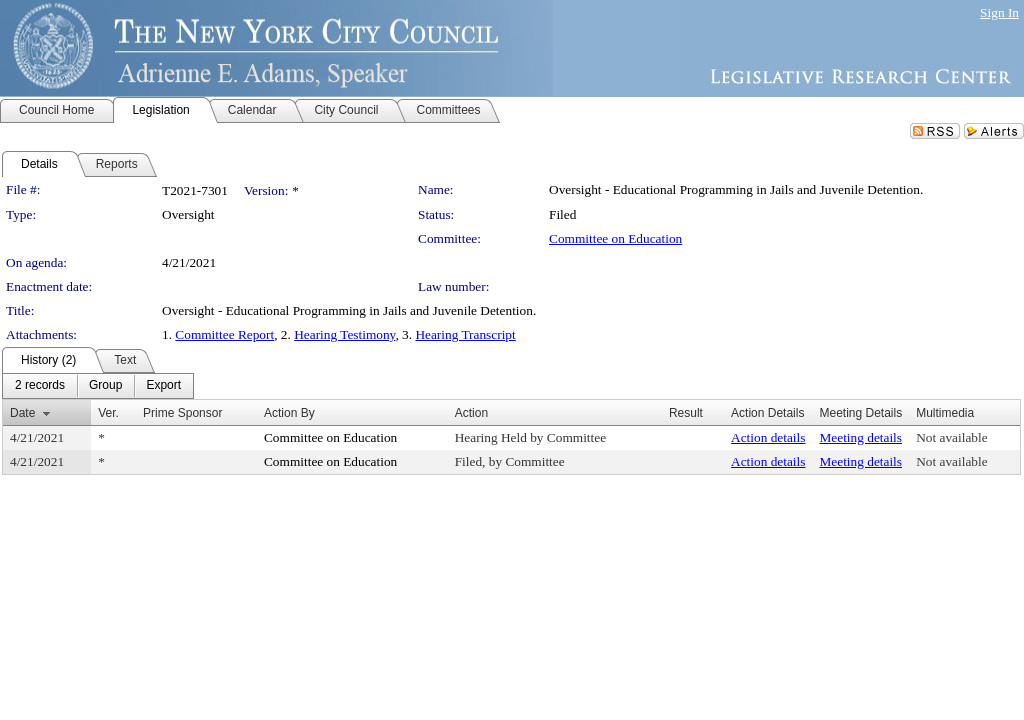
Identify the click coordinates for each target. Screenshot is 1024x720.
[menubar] (98, 386)
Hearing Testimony (344, 334)
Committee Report (224, 334)
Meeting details (860, 437)
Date (22, 413)
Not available (951, 437)
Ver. (108, 413)
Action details (768, 437)
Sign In (999, 12)
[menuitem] (40, 386)
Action (471, 413)
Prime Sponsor (182, 413)
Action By (289, 413)
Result (686, 413)
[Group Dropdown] (105, 386)
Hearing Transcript (465, 334)
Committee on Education (615, 238)
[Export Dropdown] (163, 386)
